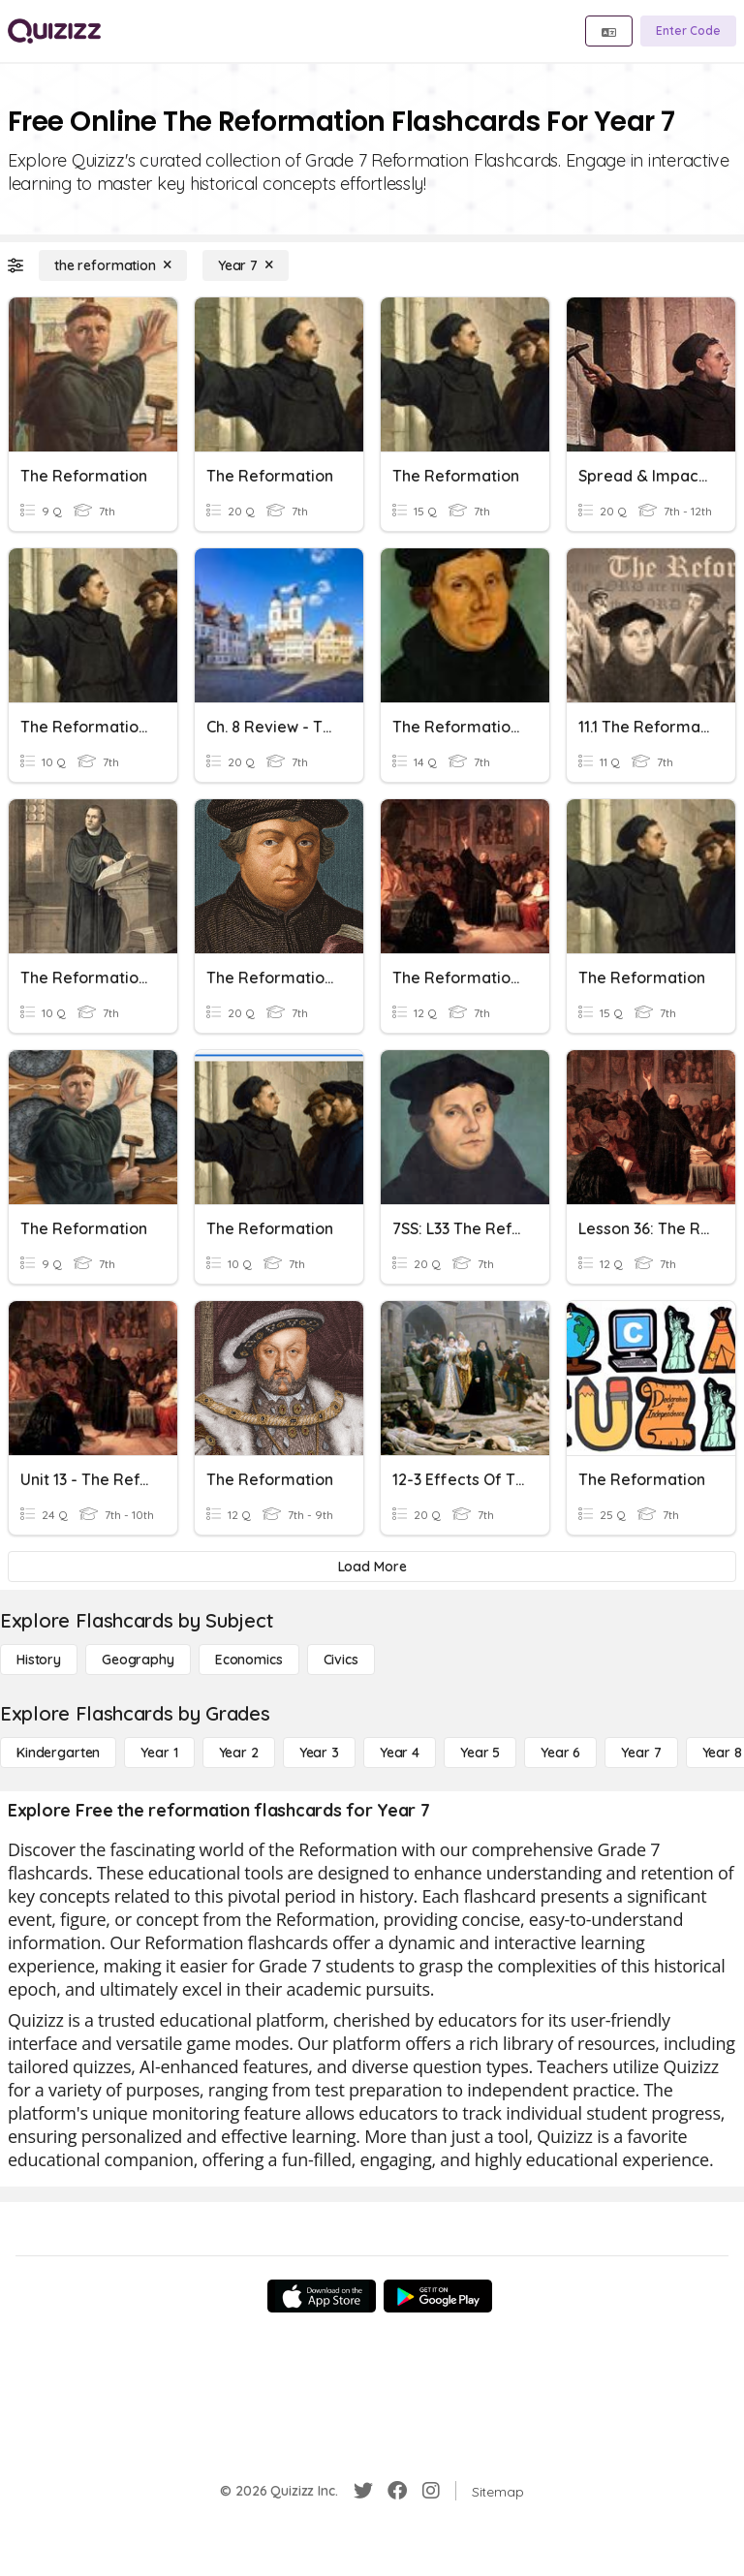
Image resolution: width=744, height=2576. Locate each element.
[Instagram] (431, 2490)
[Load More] (372, 1566)
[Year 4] (399, 1752)
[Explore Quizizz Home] (54, 31)
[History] (39, 1659)
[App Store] (321, 2296)
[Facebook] (397, 2490)
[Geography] (138, 1659)
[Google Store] (438, 2296)
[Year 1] (159, 1752)
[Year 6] (560, 1752)
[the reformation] (113, 265)
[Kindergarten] (58, 1752)
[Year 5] (480, 1752)
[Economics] (249, 1659)
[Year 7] (245, 265)
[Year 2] (238, 1752)
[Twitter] (363, 2490)
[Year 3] (319, 1752)
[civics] (341, 1659)
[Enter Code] (688, 31)
